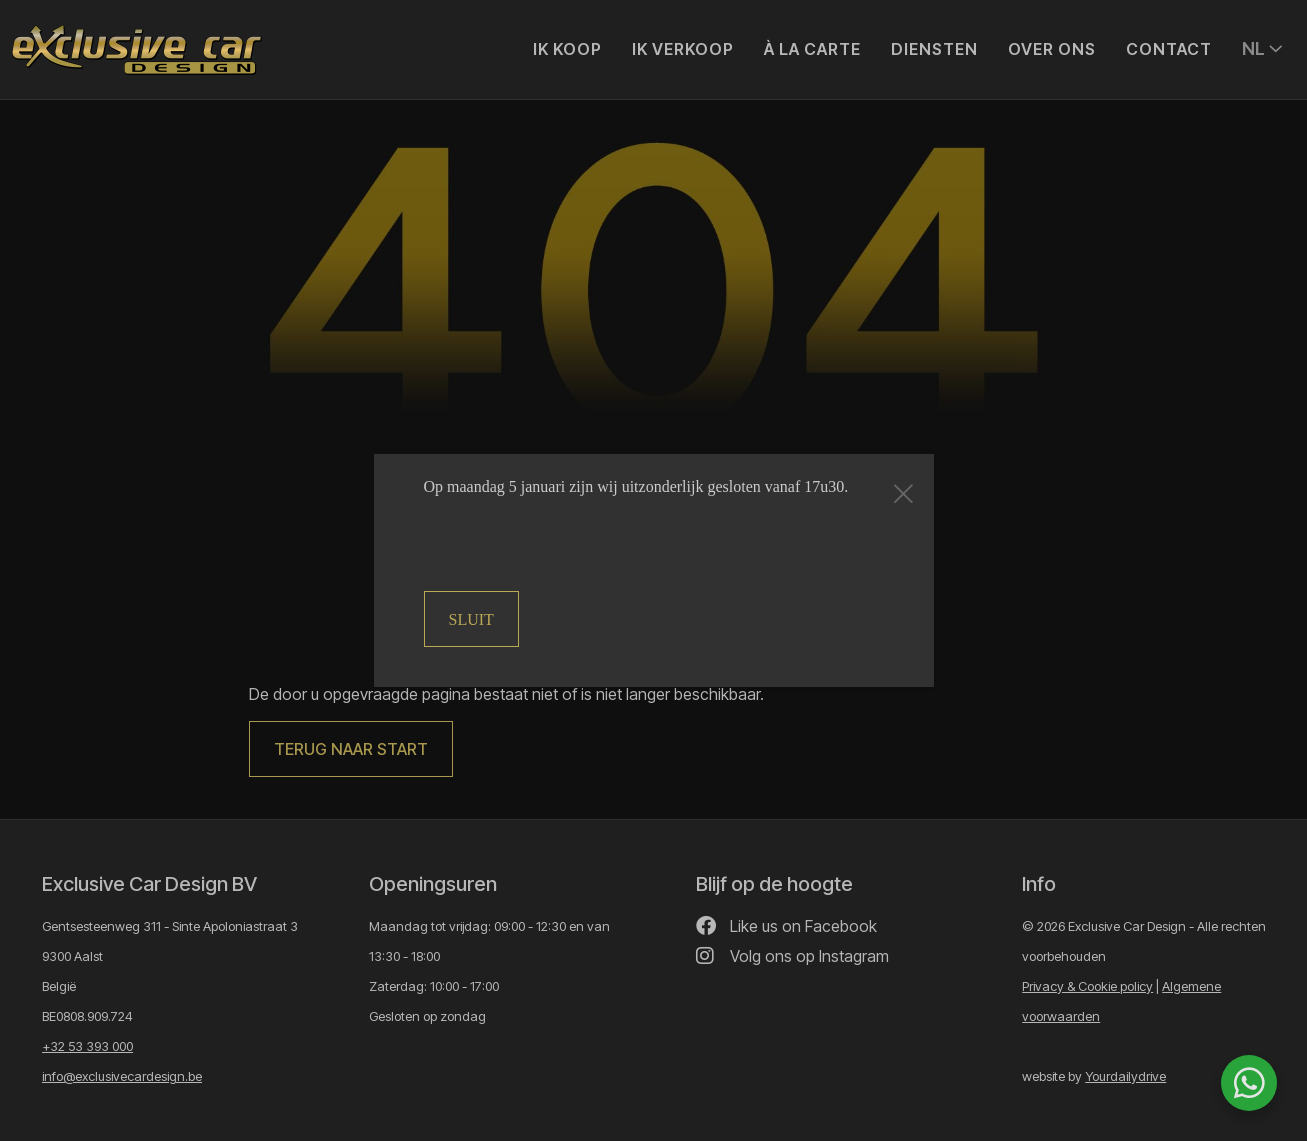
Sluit (471, 619)
